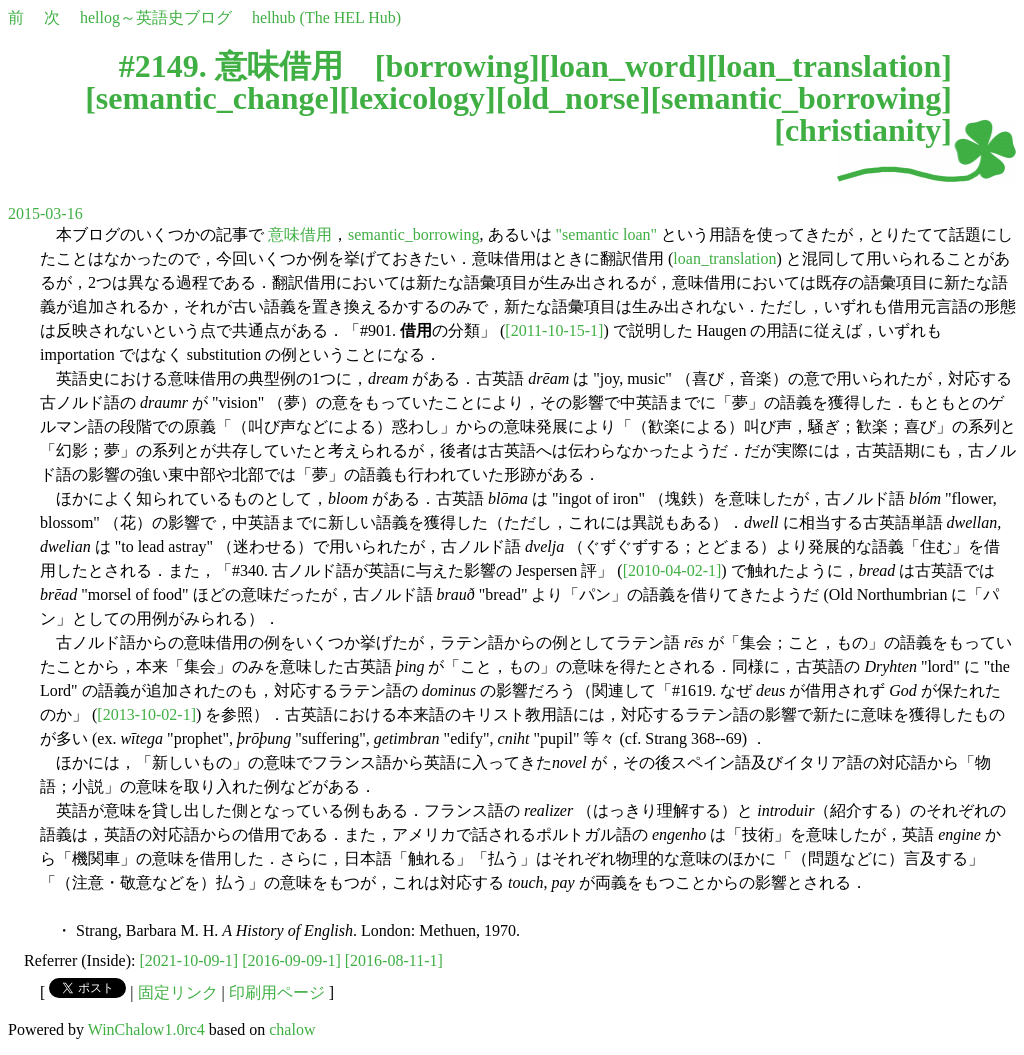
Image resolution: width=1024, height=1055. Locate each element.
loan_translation (829, 66)
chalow (292, 1029)
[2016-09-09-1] (291, 960)
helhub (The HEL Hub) (326, 17)
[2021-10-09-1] (189, 960)
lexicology (417, 98)
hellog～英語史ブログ (156, 17)
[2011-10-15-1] (554, 330)
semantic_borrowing (801, 98)
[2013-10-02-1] (146, 714)
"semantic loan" (606, 234)
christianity (863, 130)
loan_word (623, 66)
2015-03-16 (45, 213)
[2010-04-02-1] (672, 570)
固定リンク (178, 992)
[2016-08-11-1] (394, 960)
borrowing (456, 66)
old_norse (572, 98)
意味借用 (300, 234)
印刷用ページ (277, 992)
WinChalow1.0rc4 (146, 1029)
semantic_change (212, 98)
